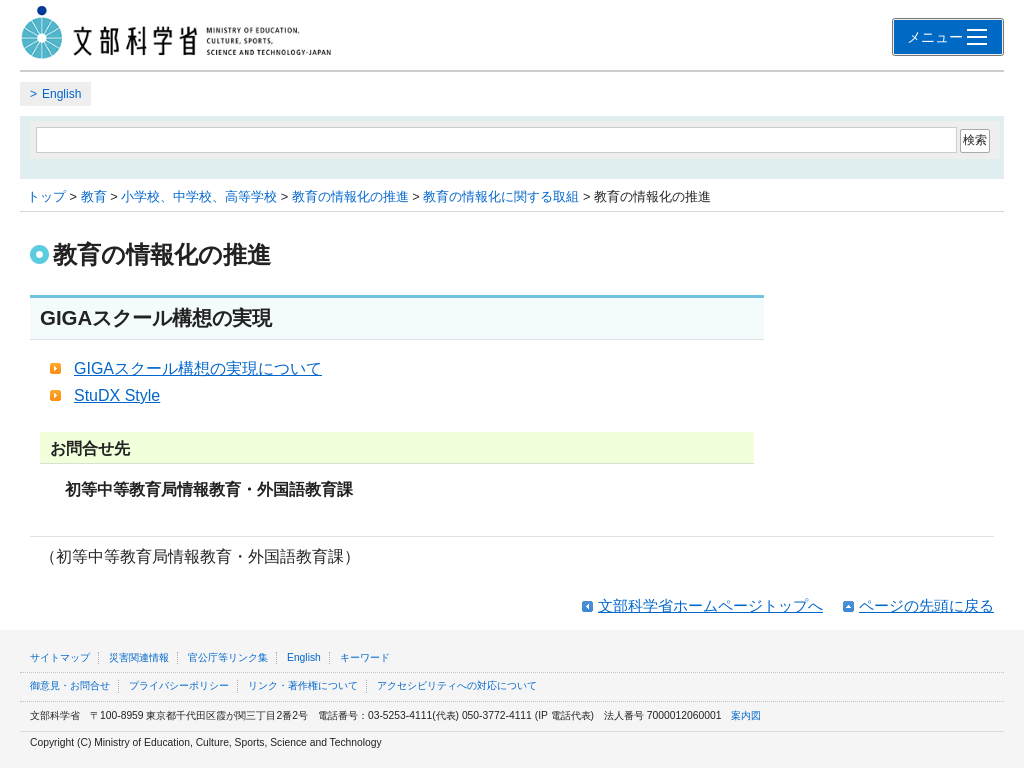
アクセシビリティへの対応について (457, 685)
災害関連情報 (139, 657)
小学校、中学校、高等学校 (199, 196)
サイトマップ (60, 657)
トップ (46, 196)
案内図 (746, 715)
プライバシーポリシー (179, 685)
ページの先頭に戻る (926, 605)
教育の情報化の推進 (350, 196)
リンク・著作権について (303, 685)
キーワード (365, 657)
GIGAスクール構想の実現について (198, 368)
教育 (94, 196)
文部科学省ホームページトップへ (710, 605)
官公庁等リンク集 (228, 657)
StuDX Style (117, 395)
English (61, 94)
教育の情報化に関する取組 (501, 196)
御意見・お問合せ (70, 685)
